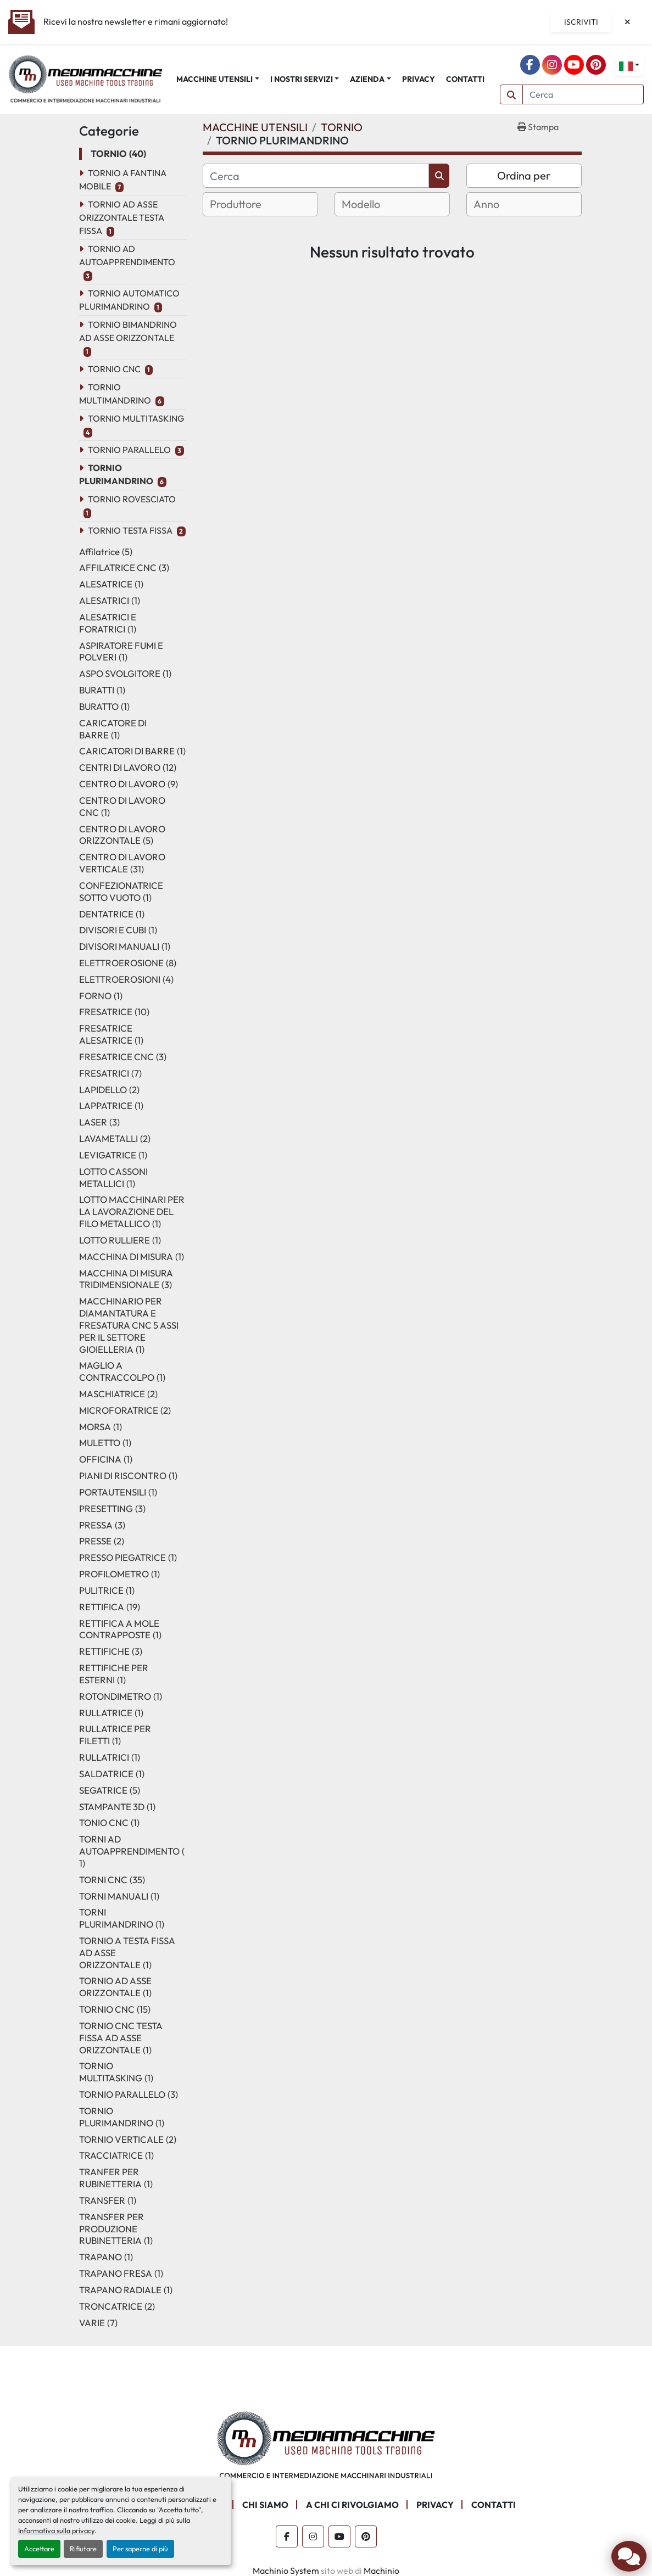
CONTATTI (465, 79)
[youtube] (574, 65)
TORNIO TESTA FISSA (130, 530)
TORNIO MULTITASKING (136, 418)
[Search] (583, 94)
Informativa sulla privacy (56, 2530)
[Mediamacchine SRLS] (326, 2443)
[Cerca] (316, 176)
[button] (217, 79)
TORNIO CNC (114, 368)
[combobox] (260, 204)
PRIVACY (418, 79)
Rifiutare (83, 2548)
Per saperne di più (140, 2548)
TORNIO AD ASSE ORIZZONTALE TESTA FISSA (121, 217)
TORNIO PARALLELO (129, 449)
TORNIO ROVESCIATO (132, 499)
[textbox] (249, 204)
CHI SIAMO (265, 2504)
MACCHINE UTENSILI (214, 79)
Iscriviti (581, 22)
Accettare (39, 2548)
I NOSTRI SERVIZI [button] (301, 79)
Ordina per (523, 175)
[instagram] (552, 65)
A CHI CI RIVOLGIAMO (352, 2504)
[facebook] (530, 65)
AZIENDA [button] (367, 79)
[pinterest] (596, 65)
